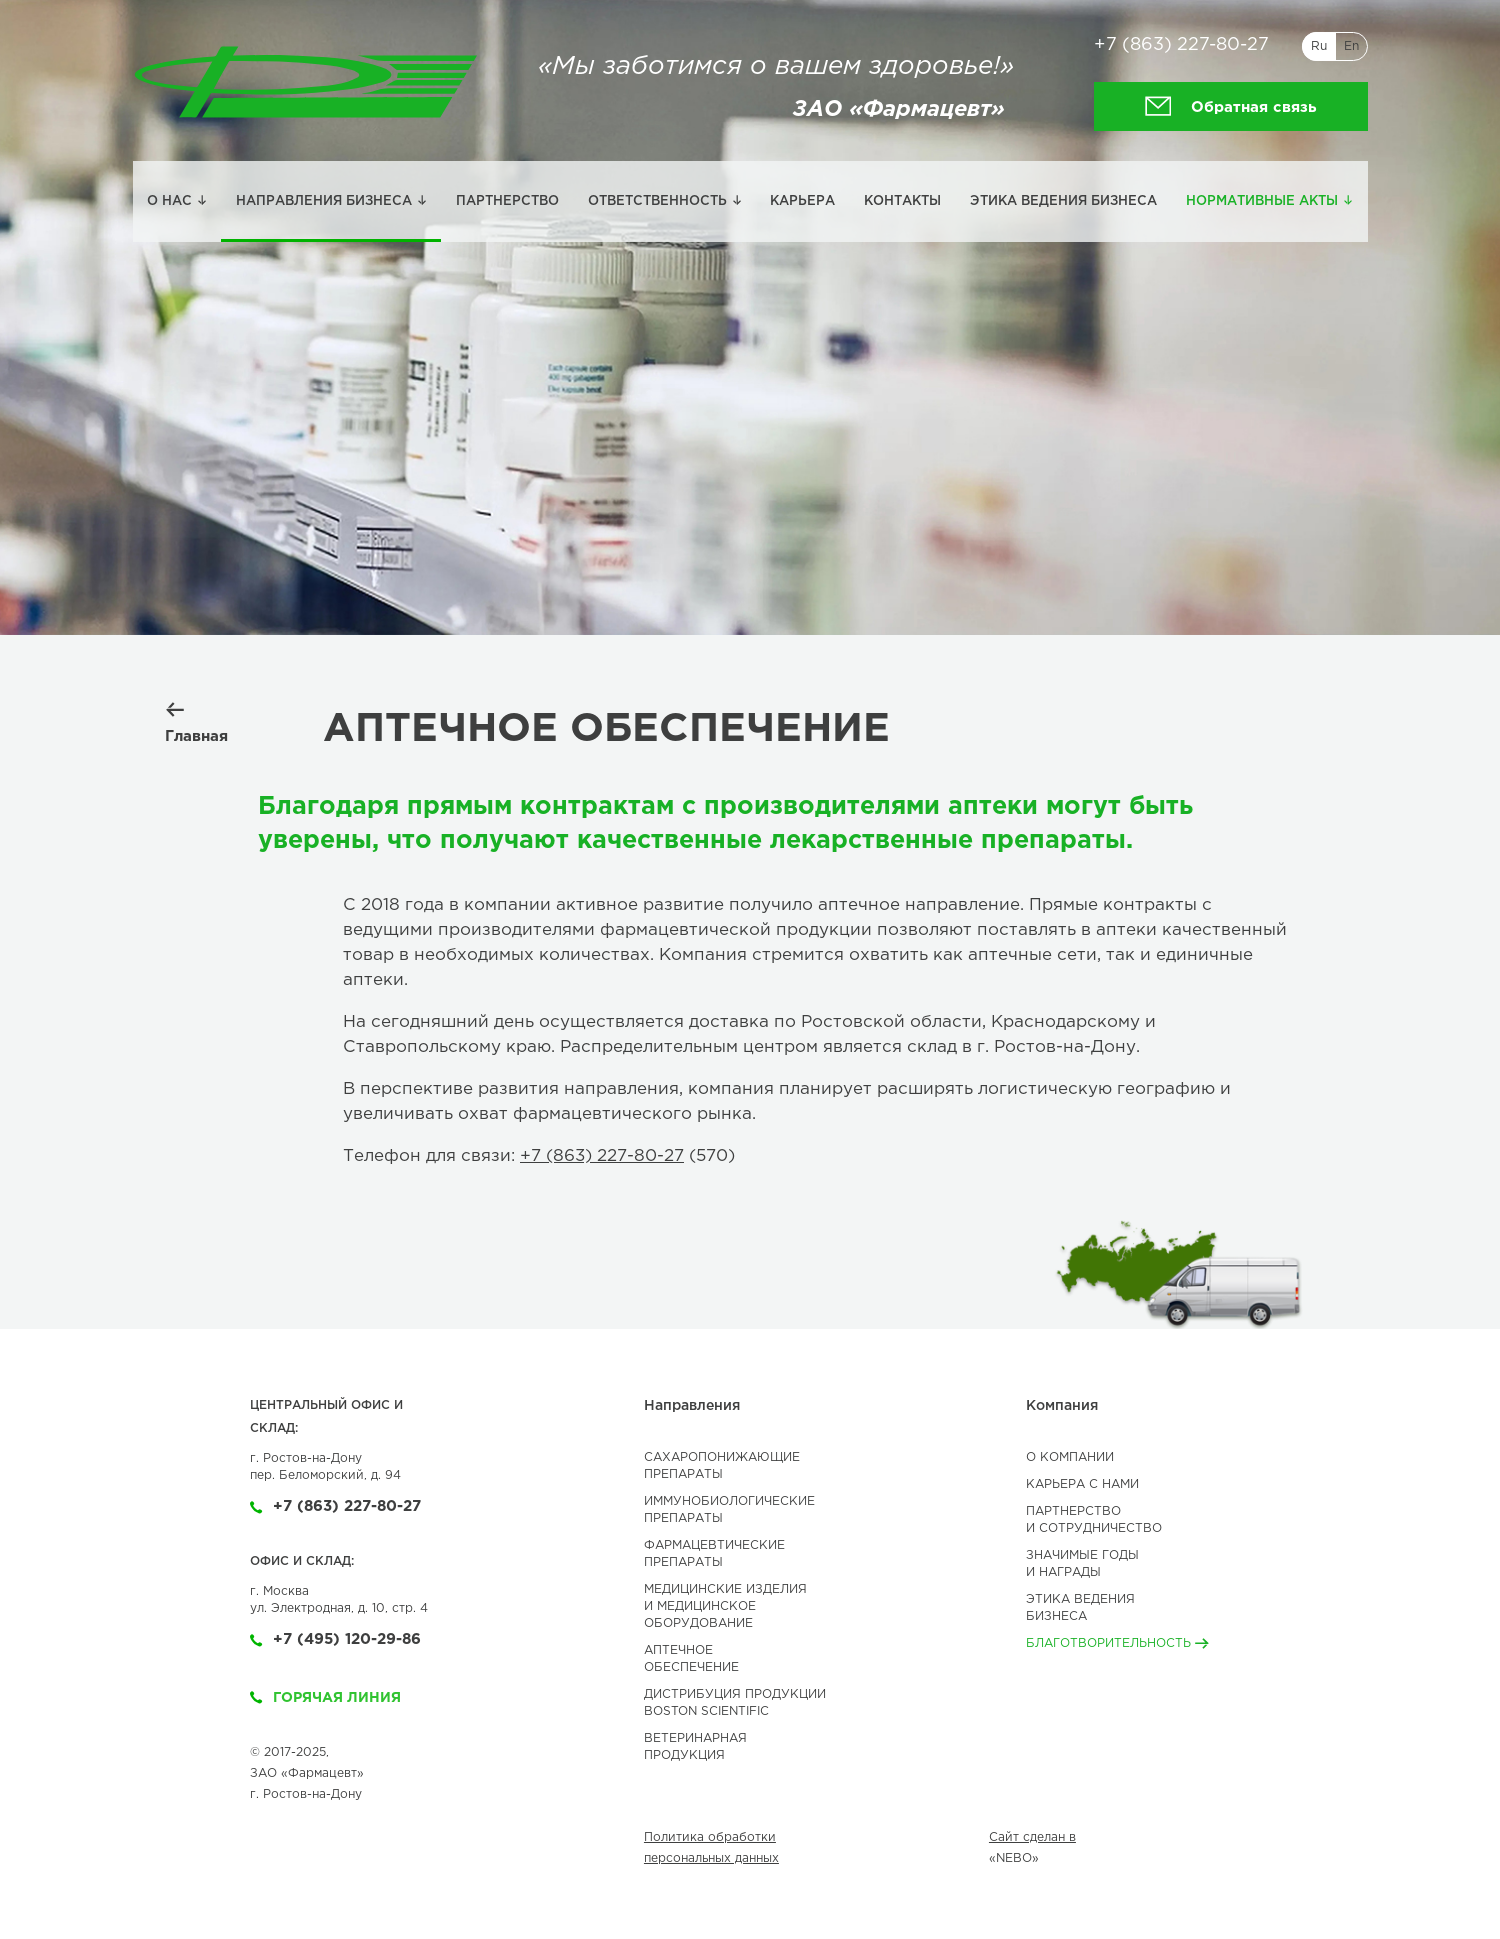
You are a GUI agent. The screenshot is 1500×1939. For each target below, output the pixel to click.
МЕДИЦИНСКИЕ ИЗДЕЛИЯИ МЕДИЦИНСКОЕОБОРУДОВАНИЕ (725, 1606)
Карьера (802, 201)
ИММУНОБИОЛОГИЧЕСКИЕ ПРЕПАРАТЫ (729, 1510)
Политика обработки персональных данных (711, 1848)
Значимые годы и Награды (1082, 1564)
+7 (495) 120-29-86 (335, 1639)
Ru (1319, 46)
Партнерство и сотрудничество (1094, 1520)
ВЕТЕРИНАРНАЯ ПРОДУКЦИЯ (695, 1747)
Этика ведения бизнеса (1063, 201)
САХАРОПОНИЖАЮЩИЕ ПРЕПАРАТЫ (722, 1466)
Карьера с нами (1082, 1484)
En (1351, 46)
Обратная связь (1230, 106)
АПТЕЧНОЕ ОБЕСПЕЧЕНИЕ (691, 1659)
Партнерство (507, 201)
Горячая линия (325, 1698)
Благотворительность (1117, 1643)
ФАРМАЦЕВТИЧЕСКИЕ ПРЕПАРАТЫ (714, 1554)
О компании (1070, 1457)
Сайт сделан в (1032, 1837)
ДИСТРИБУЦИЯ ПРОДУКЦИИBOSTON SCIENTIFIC (735, 1703)
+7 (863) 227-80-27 (1181, 45)
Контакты (902, 201)
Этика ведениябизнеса (1080, 1608)
